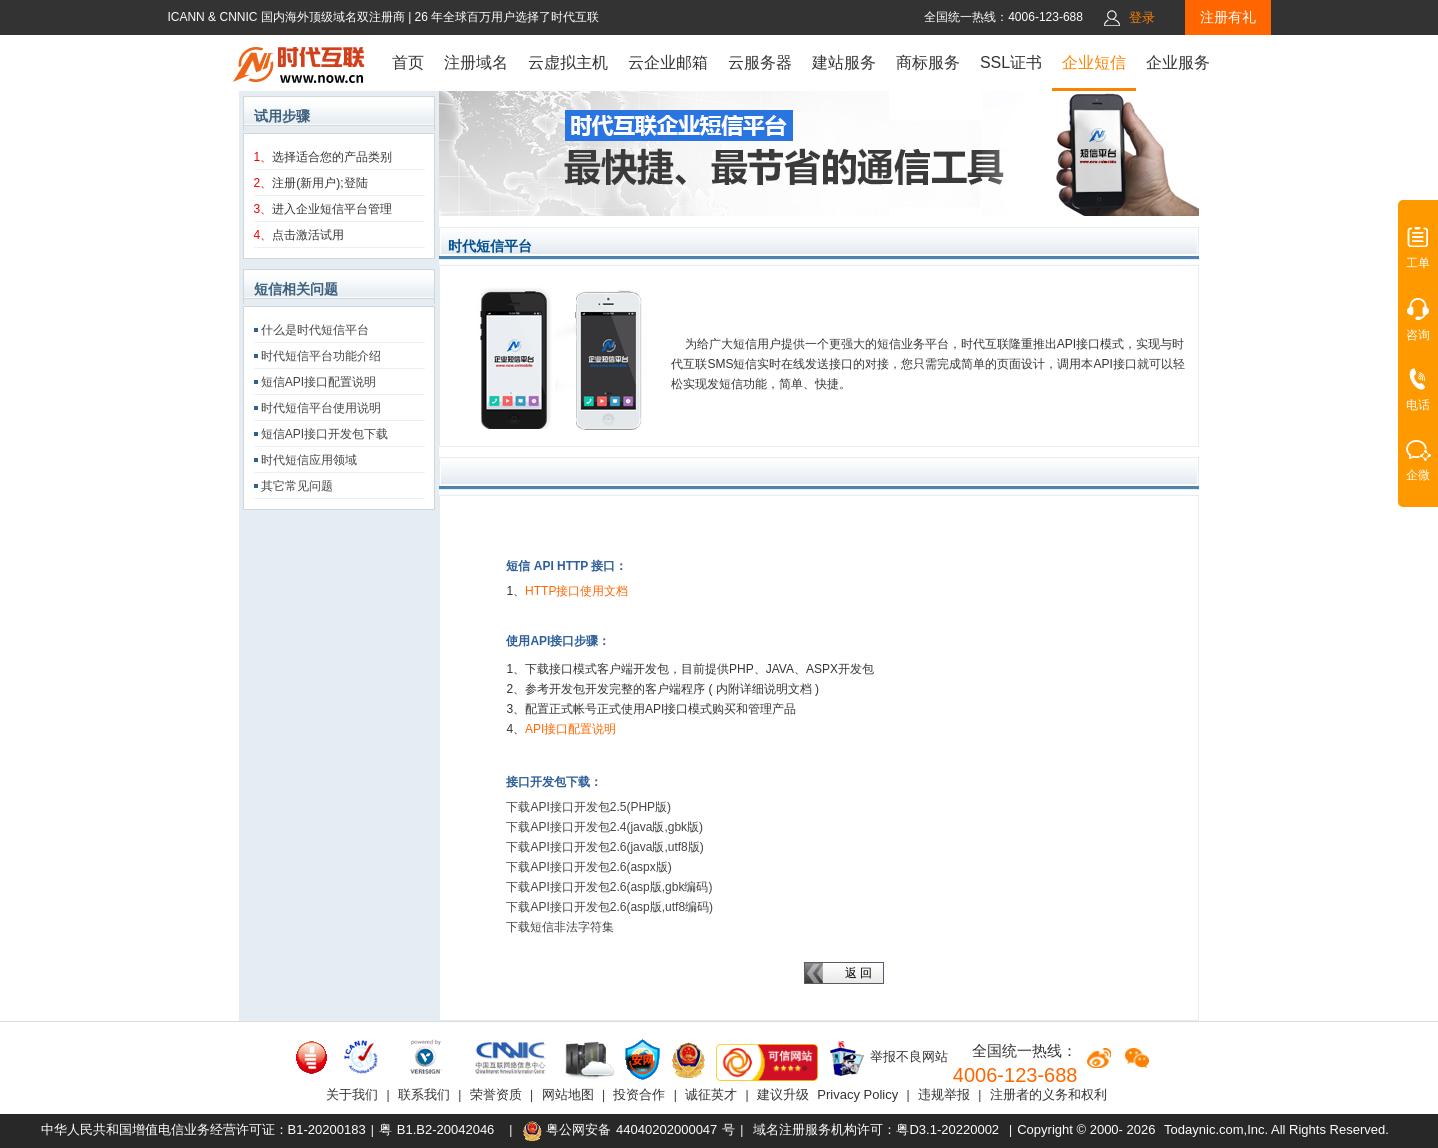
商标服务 (928, 62)
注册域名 (476, 62)
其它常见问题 (297, 486)
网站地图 (568, 1094)
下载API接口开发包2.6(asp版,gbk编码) (609, 887)
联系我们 (424, 1094)
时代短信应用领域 (309, 460)
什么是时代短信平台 (315, 330)
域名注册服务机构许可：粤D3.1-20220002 (876, 1129)
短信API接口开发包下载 (324, 434)
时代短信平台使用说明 (321, 408)
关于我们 (352, 1094)
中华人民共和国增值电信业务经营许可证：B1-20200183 (203, 1129)
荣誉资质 (496, 1094)
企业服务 (1178, 62)
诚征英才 (711, 1094)
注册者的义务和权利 (1048, 1094)
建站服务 (844, 62)
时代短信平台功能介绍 (321, 356)
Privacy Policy (857, 1094)
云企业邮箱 (668, 62)
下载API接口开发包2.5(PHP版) (588, 807)
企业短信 (1094, 62)
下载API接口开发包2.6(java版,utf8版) (604, 847)
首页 (408, 62)
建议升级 (783, 1094)
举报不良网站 (888, 1058)
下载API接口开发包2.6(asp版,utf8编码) (609, 907)
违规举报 (944, 1094)
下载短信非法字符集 (560, 927)
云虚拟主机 (568, 62)
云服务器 (760, 62)
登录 (1142, 17)
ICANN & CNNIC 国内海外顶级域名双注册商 (287, 17)
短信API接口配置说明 (318, 382)
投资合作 (639, 1094)
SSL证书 (1011, 62)
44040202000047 (666, 1129)
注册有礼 (1228, 17)
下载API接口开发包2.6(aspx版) (588, 867)
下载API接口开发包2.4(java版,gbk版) (604, 827)
